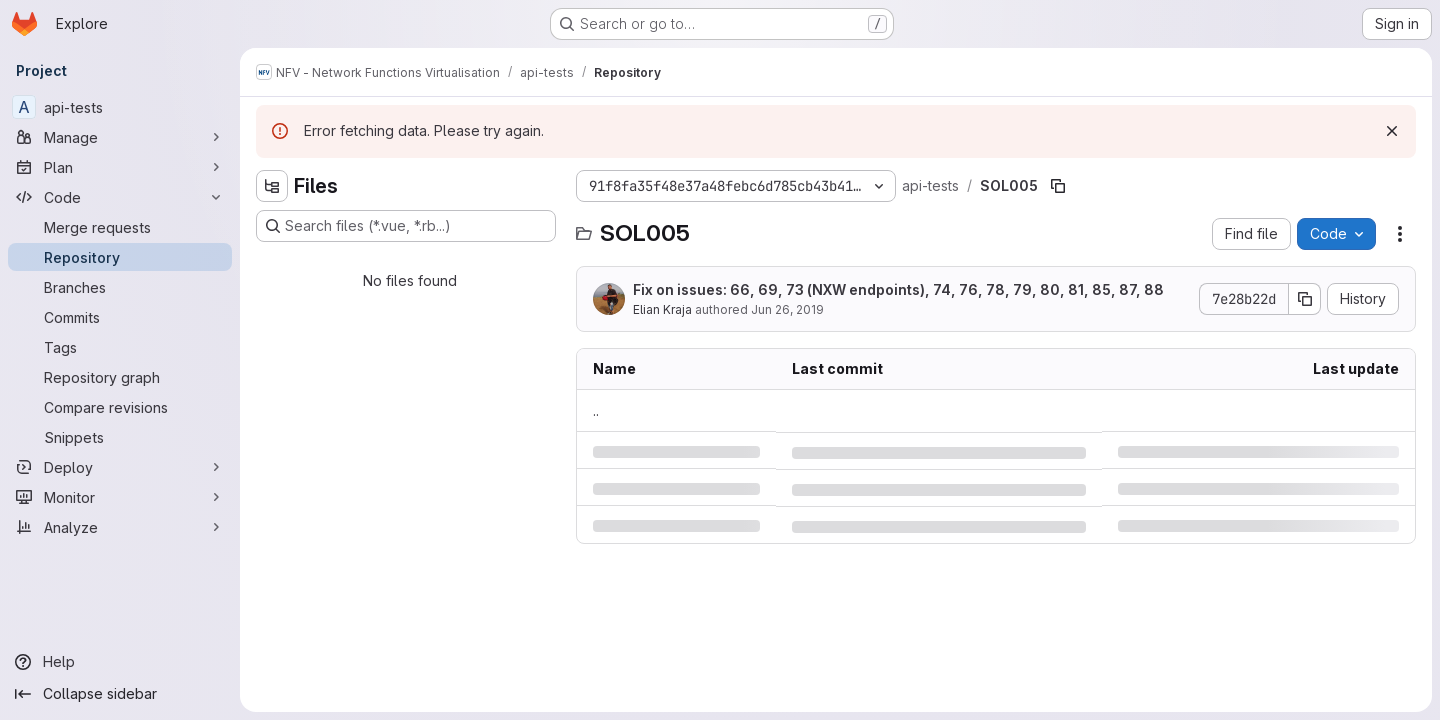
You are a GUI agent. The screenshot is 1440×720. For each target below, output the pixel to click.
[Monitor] (120, 497)
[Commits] (120, 317)
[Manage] (120, 137)
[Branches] (120, 287)
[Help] (120, 662)
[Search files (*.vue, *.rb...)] (406, 226)
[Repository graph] (120, 377)
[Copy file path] (1058, 186)
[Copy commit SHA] (1305, 299)
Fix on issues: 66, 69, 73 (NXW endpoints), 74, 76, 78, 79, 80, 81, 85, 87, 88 (898, 289)
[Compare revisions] (120, 407)
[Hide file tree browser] (272, 186)
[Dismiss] (1392, 131)
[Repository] (120, 257)
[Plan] (120, 167)
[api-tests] (120, 107)
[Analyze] (120, 527)
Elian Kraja (662, 309)
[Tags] (120, 347)
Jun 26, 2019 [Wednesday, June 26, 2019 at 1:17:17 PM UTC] (787, 309)
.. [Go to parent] (596, 410)
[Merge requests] (120, 227)
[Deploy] (120, 467)
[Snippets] (120, 437)
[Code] (120, 197)
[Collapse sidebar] (120, 694)
